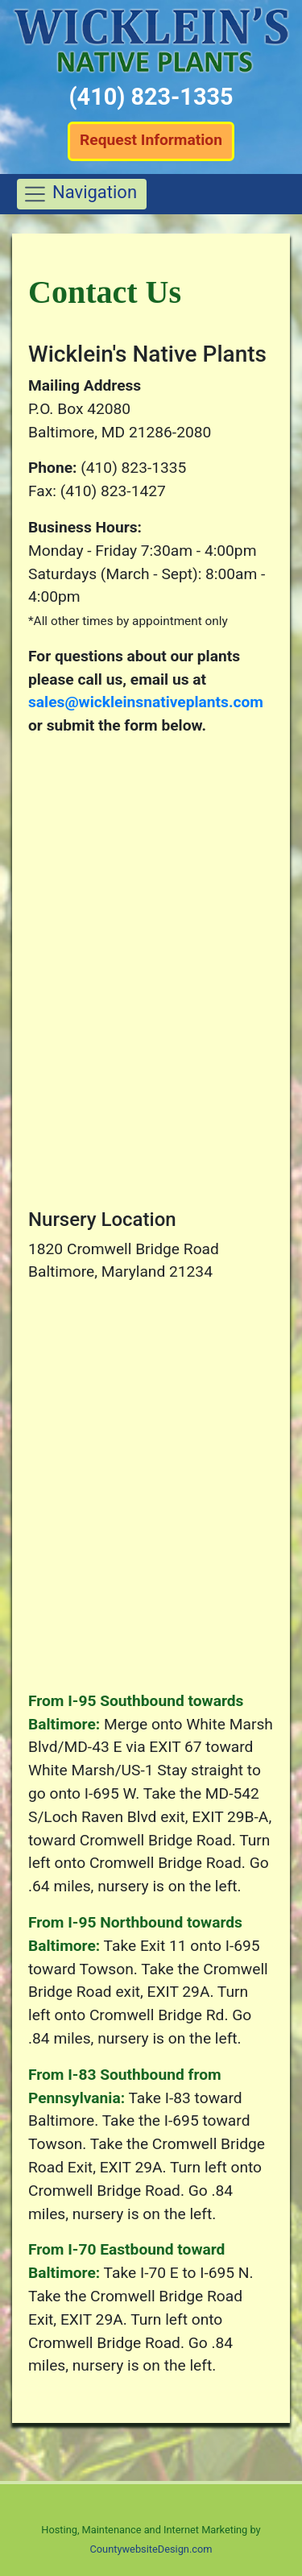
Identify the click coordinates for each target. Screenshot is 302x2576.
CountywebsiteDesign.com (150, 2549)
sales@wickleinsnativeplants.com (145, 702)
